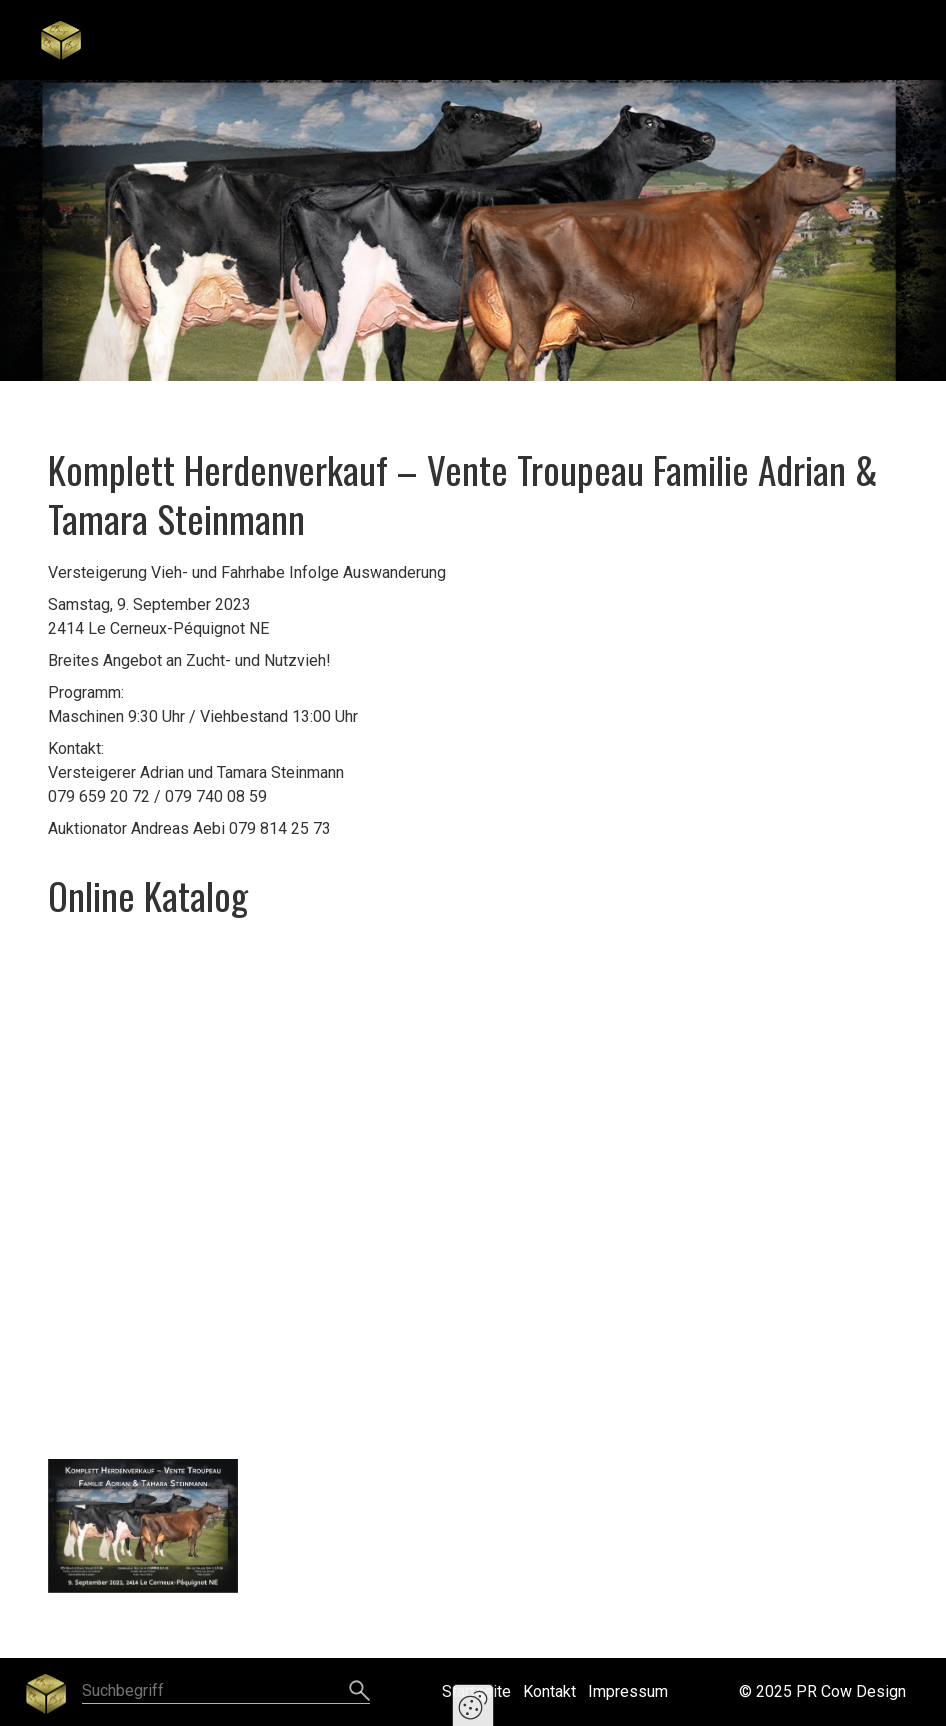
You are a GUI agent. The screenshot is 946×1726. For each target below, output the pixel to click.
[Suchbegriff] (226, 1692)
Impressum (628, 1691)
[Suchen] (359, 1692)
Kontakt (549, 1691)
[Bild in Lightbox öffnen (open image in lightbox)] (143, 1526)
